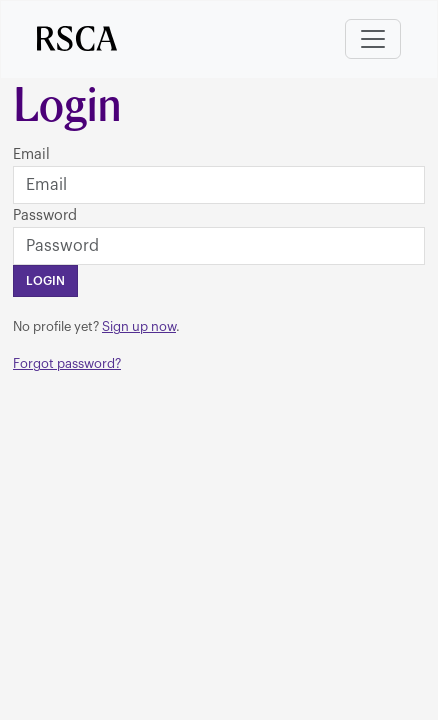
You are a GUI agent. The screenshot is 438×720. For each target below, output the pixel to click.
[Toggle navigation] (373, 39)
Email (31, 154)
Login (45, 281)
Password (45, 215)
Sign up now (139, 326)
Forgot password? (67, 363)
